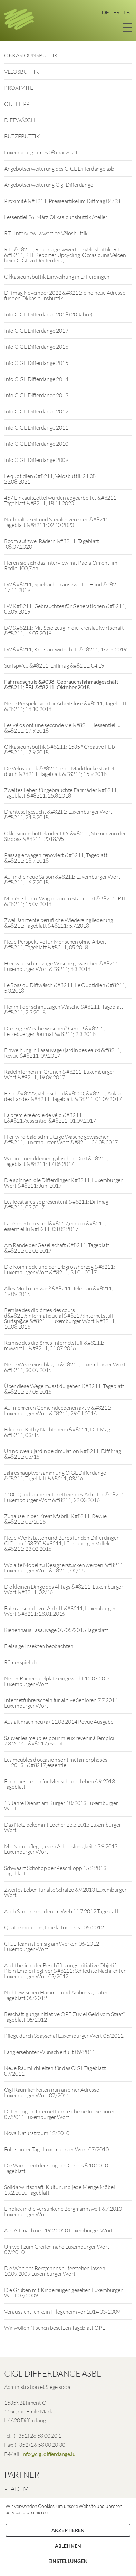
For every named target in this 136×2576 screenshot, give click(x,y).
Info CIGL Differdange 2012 (36, 411)
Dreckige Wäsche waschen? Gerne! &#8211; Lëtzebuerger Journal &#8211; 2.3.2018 (54, 1031)
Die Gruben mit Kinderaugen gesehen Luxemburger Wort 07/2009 (63, 2292)
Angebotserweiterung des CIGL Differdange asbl (60, 168)
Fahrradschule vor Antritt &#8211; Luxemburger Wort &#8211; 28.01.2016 (60, 1611)
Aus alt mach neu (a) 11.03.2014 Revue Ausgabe (59, 1721)
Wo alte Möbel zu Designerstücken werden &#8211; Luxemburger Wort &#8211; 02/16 (64, 1567)
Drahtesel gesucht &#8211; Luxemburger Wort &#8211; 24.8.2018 (58, 814)
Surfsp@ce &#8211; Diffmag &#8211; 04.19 (54, 665)
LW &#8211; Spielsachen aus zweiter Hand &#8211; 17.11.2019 (64, 587)
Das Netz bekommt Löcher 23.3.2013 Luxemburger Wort (62, 1827)
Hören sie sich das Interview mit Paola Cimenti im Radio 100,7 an (60, 565)
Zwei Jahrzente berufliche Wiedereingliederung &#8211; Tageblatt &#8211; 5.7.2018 (58, 923)
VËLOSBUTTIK (21, 71)
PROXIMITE (18, 87)
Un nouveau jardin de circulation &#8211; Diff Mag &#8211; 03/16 (62, 1454)
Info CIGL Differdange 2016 (36, 346)
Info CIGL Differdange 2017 (36, 330)
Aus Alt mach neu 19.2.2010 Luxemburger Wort (58, 2230)
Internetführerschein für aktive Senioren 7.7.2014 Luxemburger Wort (61, 1703)
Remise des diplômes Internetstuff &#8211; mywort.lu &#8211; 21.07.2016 (54, 1345)
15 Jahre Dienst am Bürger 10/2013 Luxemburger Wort (61, 1805)
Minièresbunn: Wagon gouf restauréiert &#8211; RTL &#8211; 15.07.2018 (65, 901)
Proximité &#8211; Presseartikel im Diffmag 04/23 (62, 200)
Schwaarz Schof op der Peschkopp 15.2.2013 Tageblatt (55, 1870)
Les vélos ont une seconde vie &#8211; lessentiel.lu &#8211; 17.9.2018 (62, 728)
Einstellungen (68, 2561)
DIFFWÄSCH (19, 120)
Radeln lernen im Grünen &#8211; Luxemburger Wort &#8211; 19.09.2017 (59, 1074)
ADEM (20, 2488)
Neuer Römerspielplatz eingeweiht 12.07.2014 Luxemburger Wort (57, 1681)
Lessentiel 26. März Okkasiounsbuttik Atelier (55, 217)
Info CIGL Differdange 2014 (36, 379)
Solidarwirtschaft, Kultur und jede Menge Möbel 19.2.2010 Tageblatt (59, 2190)
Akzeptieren (68, 2530)
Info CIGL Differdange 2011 (36, 427)
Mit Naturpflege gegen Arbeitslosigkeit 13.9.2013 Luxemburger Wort (60, 1849)
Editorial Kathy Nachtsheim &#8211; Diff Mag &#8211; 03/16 (57, 1432)
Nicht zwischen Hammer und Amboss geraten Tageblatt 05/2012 (56, 1995)
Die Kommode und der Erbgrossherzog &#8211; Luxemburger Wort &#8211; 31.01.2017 (59, 1269)
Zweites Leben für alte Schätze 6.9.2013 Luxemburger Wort (65, 1892)
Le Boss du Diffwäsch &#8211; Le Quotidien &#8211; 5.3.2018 (65, 988)
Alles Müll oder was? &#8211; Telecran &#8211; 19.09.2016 (58, 1291)
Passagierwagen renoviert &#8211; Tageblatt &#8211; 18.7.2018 (56, 858)
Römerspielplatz (23, 1662)
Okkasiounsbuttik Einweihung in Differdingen (56, 276)
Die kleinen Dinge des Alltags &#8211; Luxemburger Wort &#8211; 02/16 (63, 1589)
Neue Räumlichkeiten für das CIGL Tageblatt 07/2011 (55, 2071)
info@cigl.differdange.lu (48, 2453)
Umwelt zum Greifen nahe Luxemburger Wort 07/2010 (56, 2249)
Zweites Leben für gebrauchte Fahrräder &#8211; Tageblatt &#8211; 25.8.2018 (61, 793)
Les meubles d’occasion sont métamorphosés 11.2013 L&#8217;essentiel (55, 1762)
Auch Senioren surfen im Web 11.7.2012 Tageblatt (61, 1911)
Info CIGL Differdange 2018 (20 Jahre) (48, 314)
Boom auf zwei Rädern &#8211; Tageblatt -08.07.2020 (51, 544)
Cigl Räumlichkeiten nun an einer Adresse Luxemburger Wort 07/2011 (51, 2092)
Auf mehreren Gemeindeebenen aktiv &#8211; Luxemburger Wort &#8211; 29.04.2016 (57, 1410)
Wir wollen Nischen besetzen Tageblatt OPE (54, 2327)
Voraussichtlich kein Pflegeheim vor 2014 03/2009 (62, 2311)
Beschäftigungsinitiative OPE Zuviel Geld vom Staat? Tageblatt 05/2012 (64, 2017)
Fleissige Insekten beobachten (39, 1646)
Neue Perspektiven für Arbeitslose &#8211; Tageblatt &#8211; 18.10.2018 (65, 706)
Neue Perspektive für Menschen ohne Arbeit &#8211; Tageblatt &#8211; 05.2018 (55, 944)
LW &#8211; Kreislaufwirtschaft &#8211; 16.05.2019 (65, 649)
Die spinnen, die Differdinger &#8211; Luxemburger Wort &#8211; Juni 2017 (63, 1183)
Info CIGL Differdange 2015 (36, 362)
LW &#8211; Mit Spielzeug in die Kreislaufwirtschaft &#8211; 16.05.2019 (64, 630)
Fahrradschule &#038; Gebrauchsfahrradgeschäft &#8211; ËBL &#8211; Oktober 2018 (61, 684)
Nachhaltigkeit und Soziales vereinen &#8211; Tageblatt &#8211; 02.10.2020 (57, 522)
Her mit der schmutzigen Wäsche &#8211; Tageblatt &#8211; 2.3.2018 (63, 1009)
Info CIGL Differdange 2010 (36, 443)
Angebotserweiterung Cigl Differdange (48, 184)
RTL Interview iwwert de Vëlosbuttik (46, 233)
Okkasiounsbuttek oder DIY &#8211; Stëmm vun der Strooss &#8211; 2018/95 (65, 836)
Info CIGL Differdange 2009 (36, 459)
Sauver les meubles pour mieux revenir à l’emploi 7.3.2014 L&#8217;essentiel (59, 1740)
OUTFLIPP (17, 103)
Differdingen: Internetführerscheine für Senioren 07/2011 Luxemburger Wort (60, 2114)
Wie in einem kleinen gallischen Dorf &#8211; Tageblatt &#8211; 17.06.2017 (56, 1161)
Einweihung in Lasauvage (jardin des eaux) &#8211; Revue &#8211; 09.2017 (63, 1053)
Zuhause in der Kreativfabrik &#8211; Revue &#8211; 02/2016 (55, 1519)
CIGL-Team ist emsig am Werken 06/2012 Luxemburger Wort (51, 1946)
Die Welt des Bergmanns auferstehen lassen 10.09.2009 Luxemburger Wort (54, 2271)
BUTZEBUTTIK (22, 136)
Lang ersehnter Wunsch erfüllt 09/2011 (49, 2051)
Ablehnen (68, 2546)
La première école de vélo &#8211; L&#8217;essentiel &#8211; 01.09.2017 (50, 1118)
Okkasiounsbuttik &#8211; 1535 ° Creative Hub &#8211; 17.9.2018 (59, 749)
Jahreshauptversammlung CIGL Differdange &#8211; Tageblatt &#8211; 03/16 (55, 1475)
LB (127, 12)
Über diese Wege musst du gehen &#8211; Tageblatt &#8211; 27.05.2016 (64, 1389)
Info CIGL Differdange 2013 (36, 395)
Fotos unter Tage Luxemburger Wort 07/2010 (56, 2149)
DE (105, 12)
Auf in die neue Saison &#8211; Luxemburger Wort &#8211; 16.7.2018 (62, 879)
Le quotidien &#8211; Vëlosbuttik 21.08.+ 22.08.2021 (52, 479)
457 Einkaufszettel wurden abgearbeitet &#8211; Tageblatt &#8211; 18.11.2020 (61, 500)
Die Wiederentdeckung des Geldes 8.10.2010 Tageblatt (56, 2168)
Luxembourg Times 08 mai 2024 (40, 152)
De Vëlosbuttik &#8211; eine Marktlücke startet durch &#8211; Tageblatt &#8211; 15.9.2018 (59, 771)
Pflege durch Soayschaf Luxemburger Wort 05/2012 (64, 2035)
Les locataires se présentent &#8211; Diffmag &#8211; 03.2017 (56, 1204)
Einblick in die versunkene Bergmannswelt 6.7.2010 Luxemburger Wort (63, 2211)
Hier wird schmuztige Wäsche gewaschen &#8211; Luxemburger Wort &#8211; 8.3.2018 (62, 966)
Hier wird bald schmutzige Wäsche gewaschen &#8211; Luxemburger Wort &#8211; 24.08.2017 (61, 1139)
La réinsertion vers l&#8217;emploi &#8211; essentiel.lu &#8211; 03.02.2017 (55, 1226)
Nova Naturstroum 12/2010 (36, 2133)
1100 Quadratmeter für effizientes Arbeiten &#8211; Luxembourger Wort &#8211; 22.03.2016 (65, 1497)
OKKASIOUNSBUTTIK (31, 55)
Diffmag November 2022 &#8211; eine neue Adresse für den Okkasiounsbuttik (64, 295)
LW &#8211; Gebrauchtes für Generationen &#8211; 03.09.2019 (65, 609)
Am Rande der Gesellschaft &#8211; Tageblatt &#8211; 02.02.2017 (56, 1248)
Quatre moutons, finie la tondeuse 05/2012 (54, 1927)
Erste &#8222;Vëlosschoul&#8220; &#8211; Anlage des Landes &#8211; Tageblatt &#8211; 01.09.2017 (63, 1096)
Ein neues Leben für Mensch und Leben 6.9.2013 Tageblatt (59, 1784)
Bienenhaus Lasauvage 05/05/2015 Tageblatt (56, 1629)
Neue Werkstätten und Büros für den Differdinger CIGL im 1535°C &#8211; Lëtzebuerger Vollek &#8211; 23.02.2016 (61, 1543)
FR (116, 12)
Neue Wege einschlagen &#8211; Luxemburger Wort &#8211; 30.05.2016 (65, 1367)
